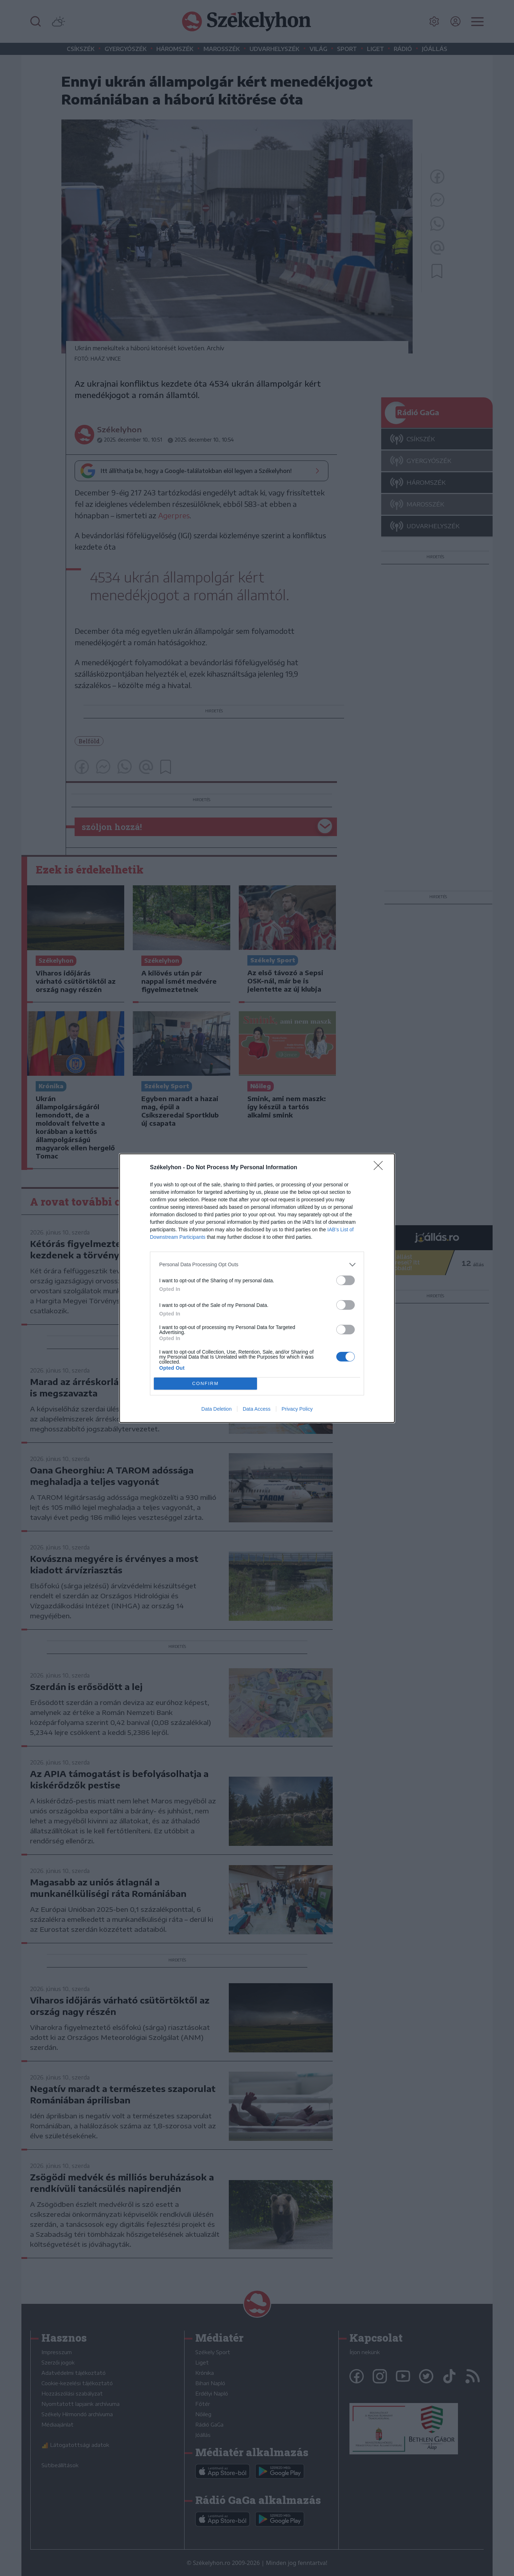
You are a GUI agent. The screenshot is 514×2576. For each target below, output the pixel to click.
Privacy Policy (297, 1409)
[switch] (345, 1280)
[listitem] (257, 1264)
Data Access (257, 1409)
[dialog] (257, 1288)
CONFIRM (205, 1383)
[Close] (380, 1168)
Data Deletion (216, 1409)
